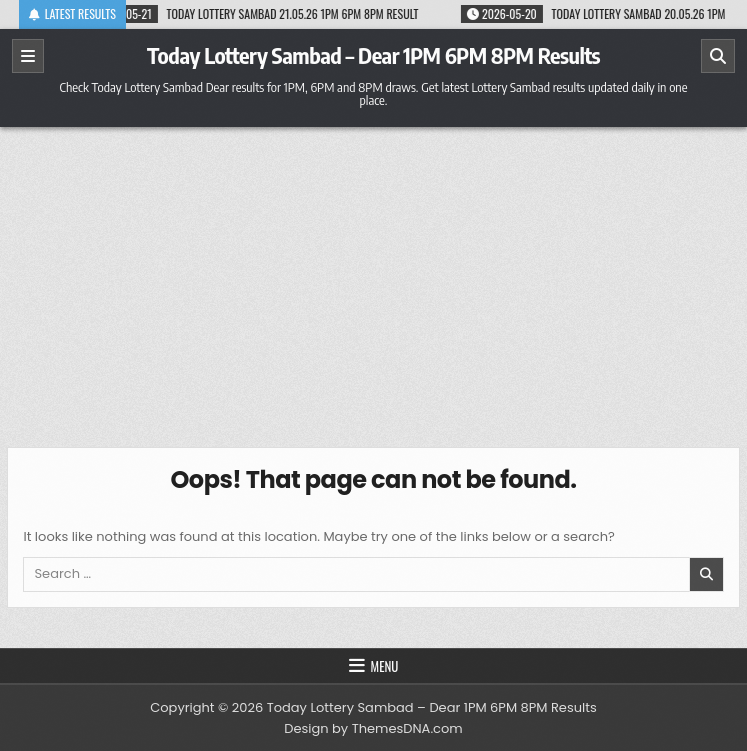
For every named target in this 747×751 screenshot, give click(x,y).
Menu (385, 666)
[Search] (718, 56)
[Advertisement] (373, 277)
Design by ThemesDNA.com (373, 728)
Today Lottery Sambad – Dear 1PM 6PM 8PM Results (373, 55)
